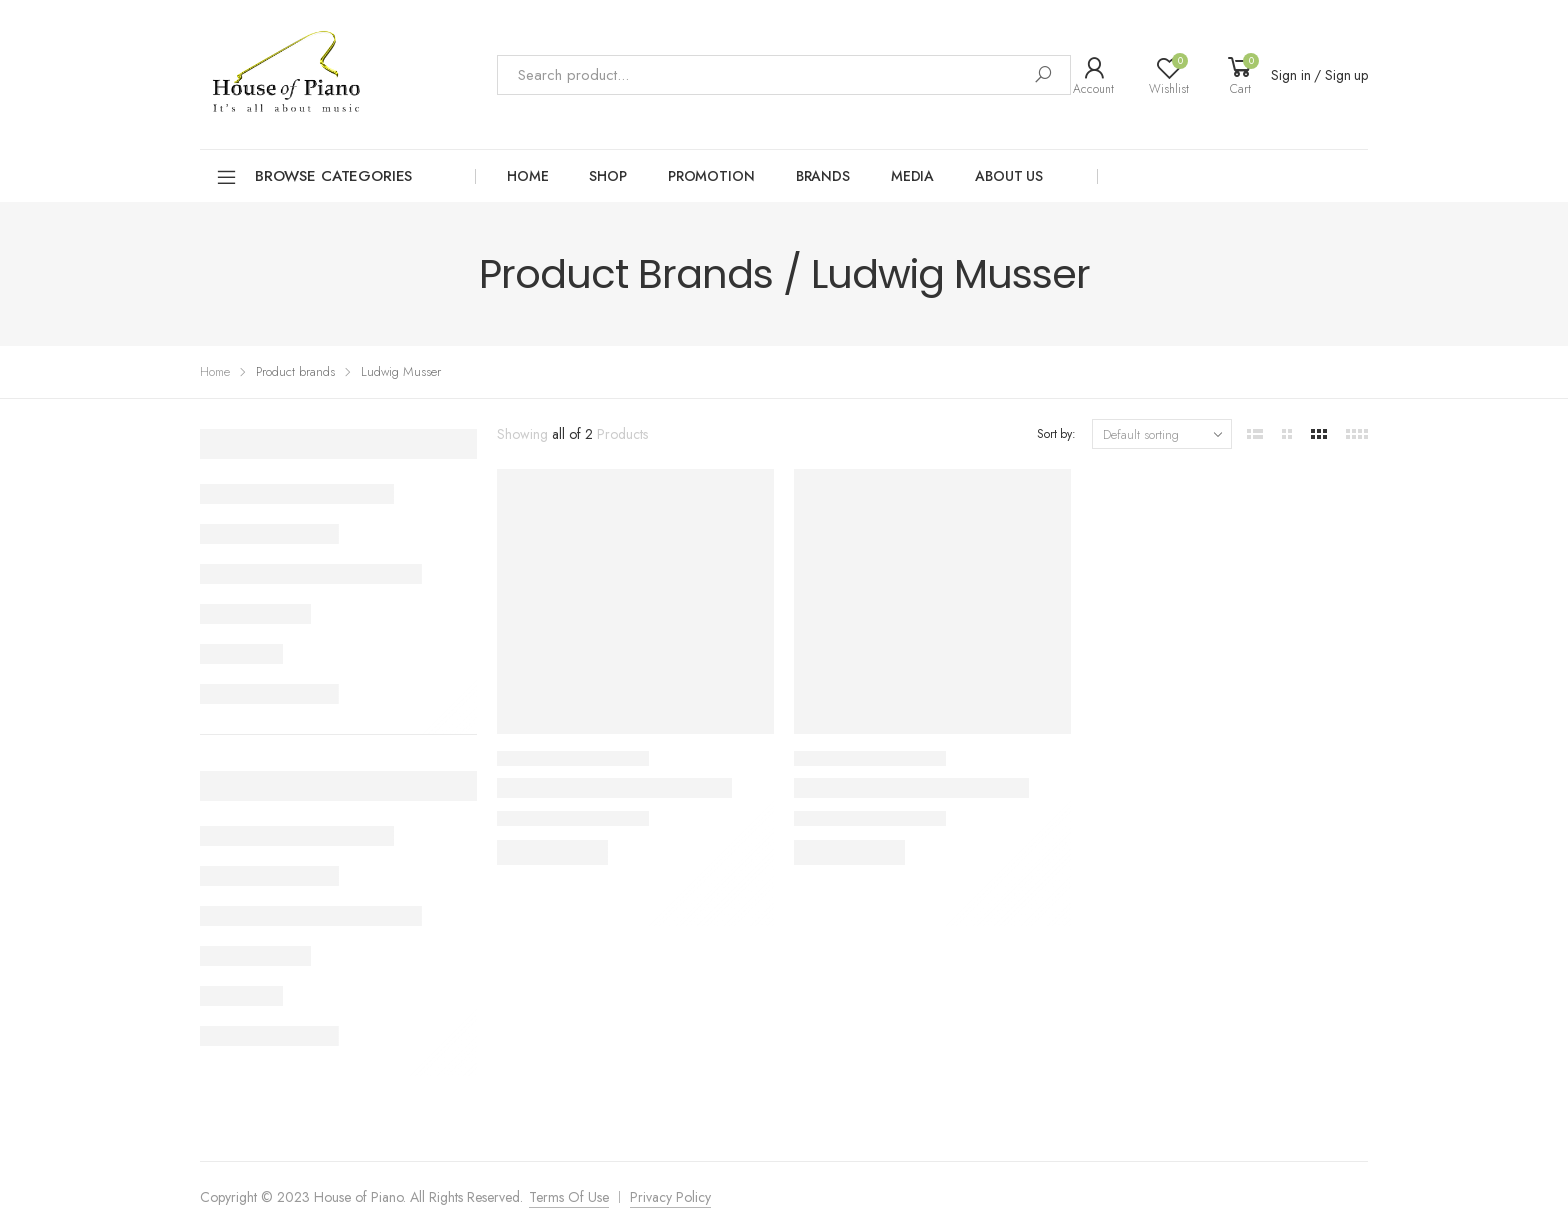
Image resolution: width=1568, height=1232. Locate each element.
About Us (1009, 176)
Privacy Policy (670, 1197)
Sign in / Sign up (1319, 75)
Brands (823, 176)
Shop (607, 176)
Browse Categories (313, 177)
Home (527, 176)
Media (912, 176)
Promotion (711, 176)
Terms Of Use (569, 1197)
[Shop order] (1162, 434)
